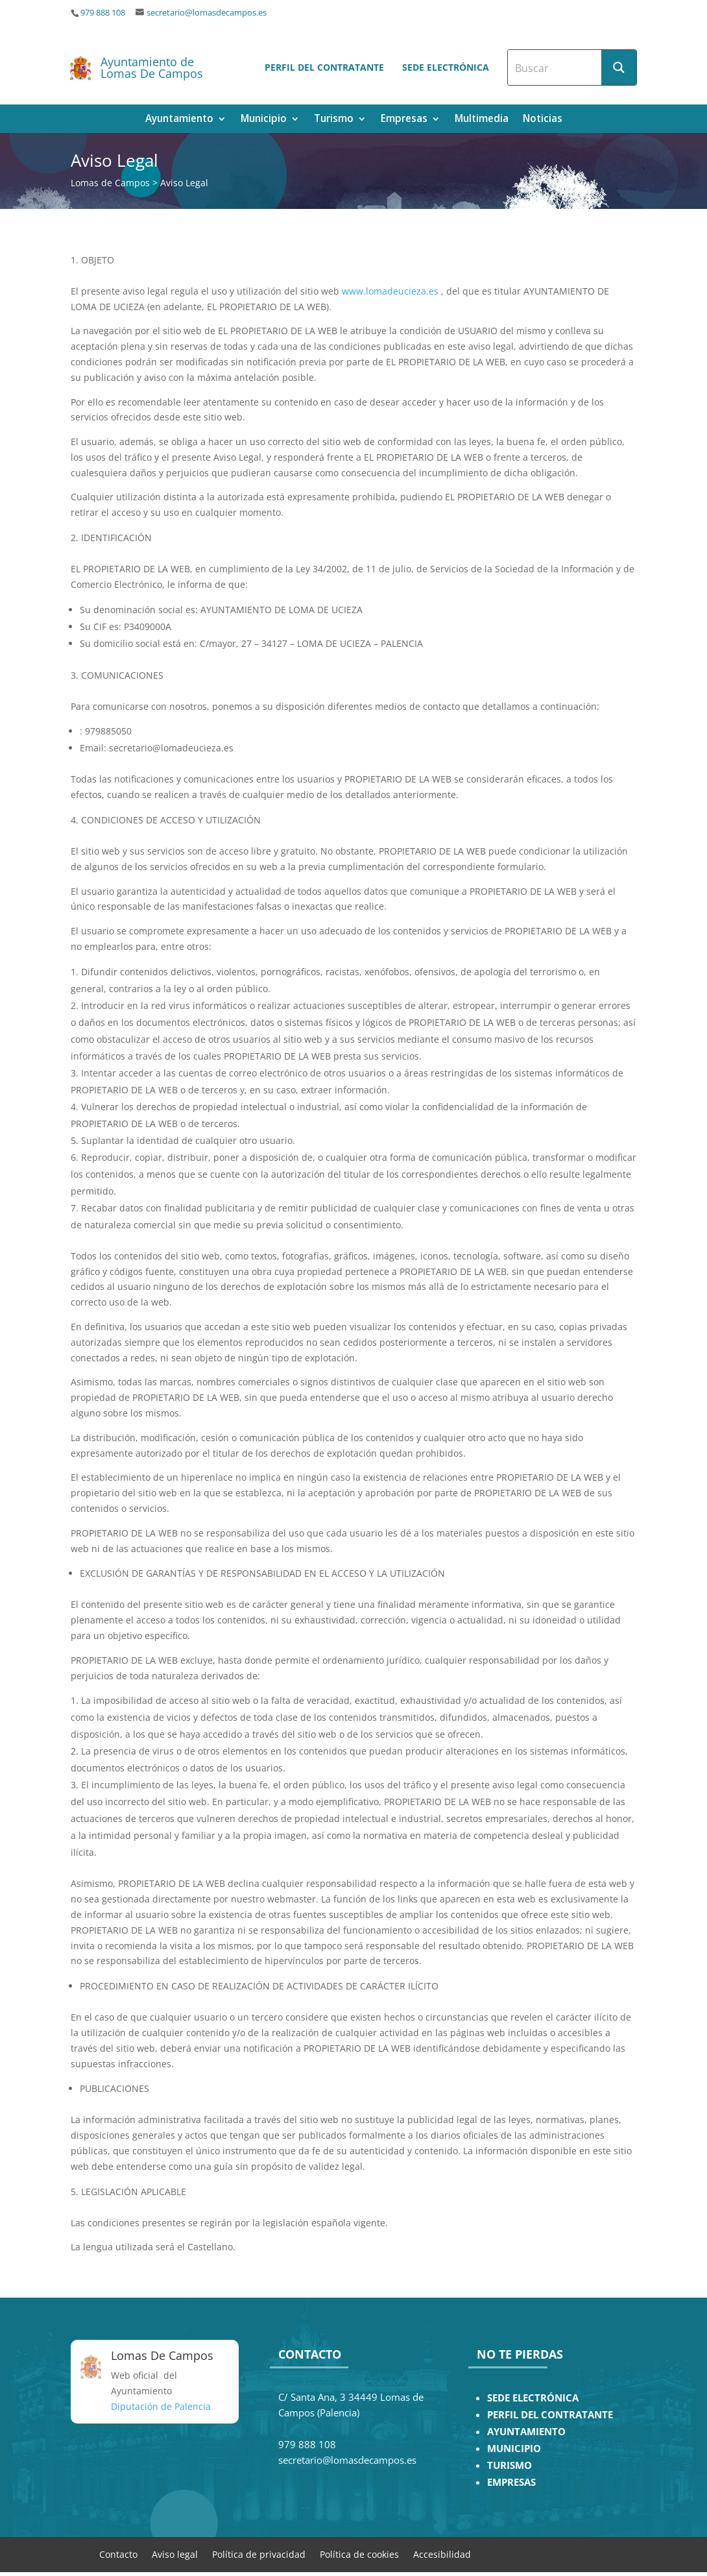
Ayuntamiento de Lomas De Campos (152, 67)
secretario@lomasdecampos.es (207, 12)
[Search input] (555, 67)
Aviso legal (175, 2553)
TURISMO (509, 2465)
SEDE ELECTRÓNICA (533, 2398)
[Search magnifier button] (618, 67)
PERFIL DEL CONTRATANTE (550, 2415)
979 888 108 (102, 12)
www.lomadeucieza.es (390, 291)
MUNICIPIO (514, 2448)
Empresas (404, 119)
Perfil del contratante (324, 67)
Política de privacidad (259, 2553)
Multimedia (482, 119)
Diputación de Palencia (161, 2406)
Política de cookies (359, 2553)
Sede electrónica (445, 67)
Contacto (118, 2553)
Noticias (542, 119)
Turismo (334, 119)
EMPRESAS (511, 2482)
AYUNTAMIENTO (526, 2431)
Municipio (264, 119)
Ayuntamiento (179, 119)
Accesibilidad (442, 2553)
